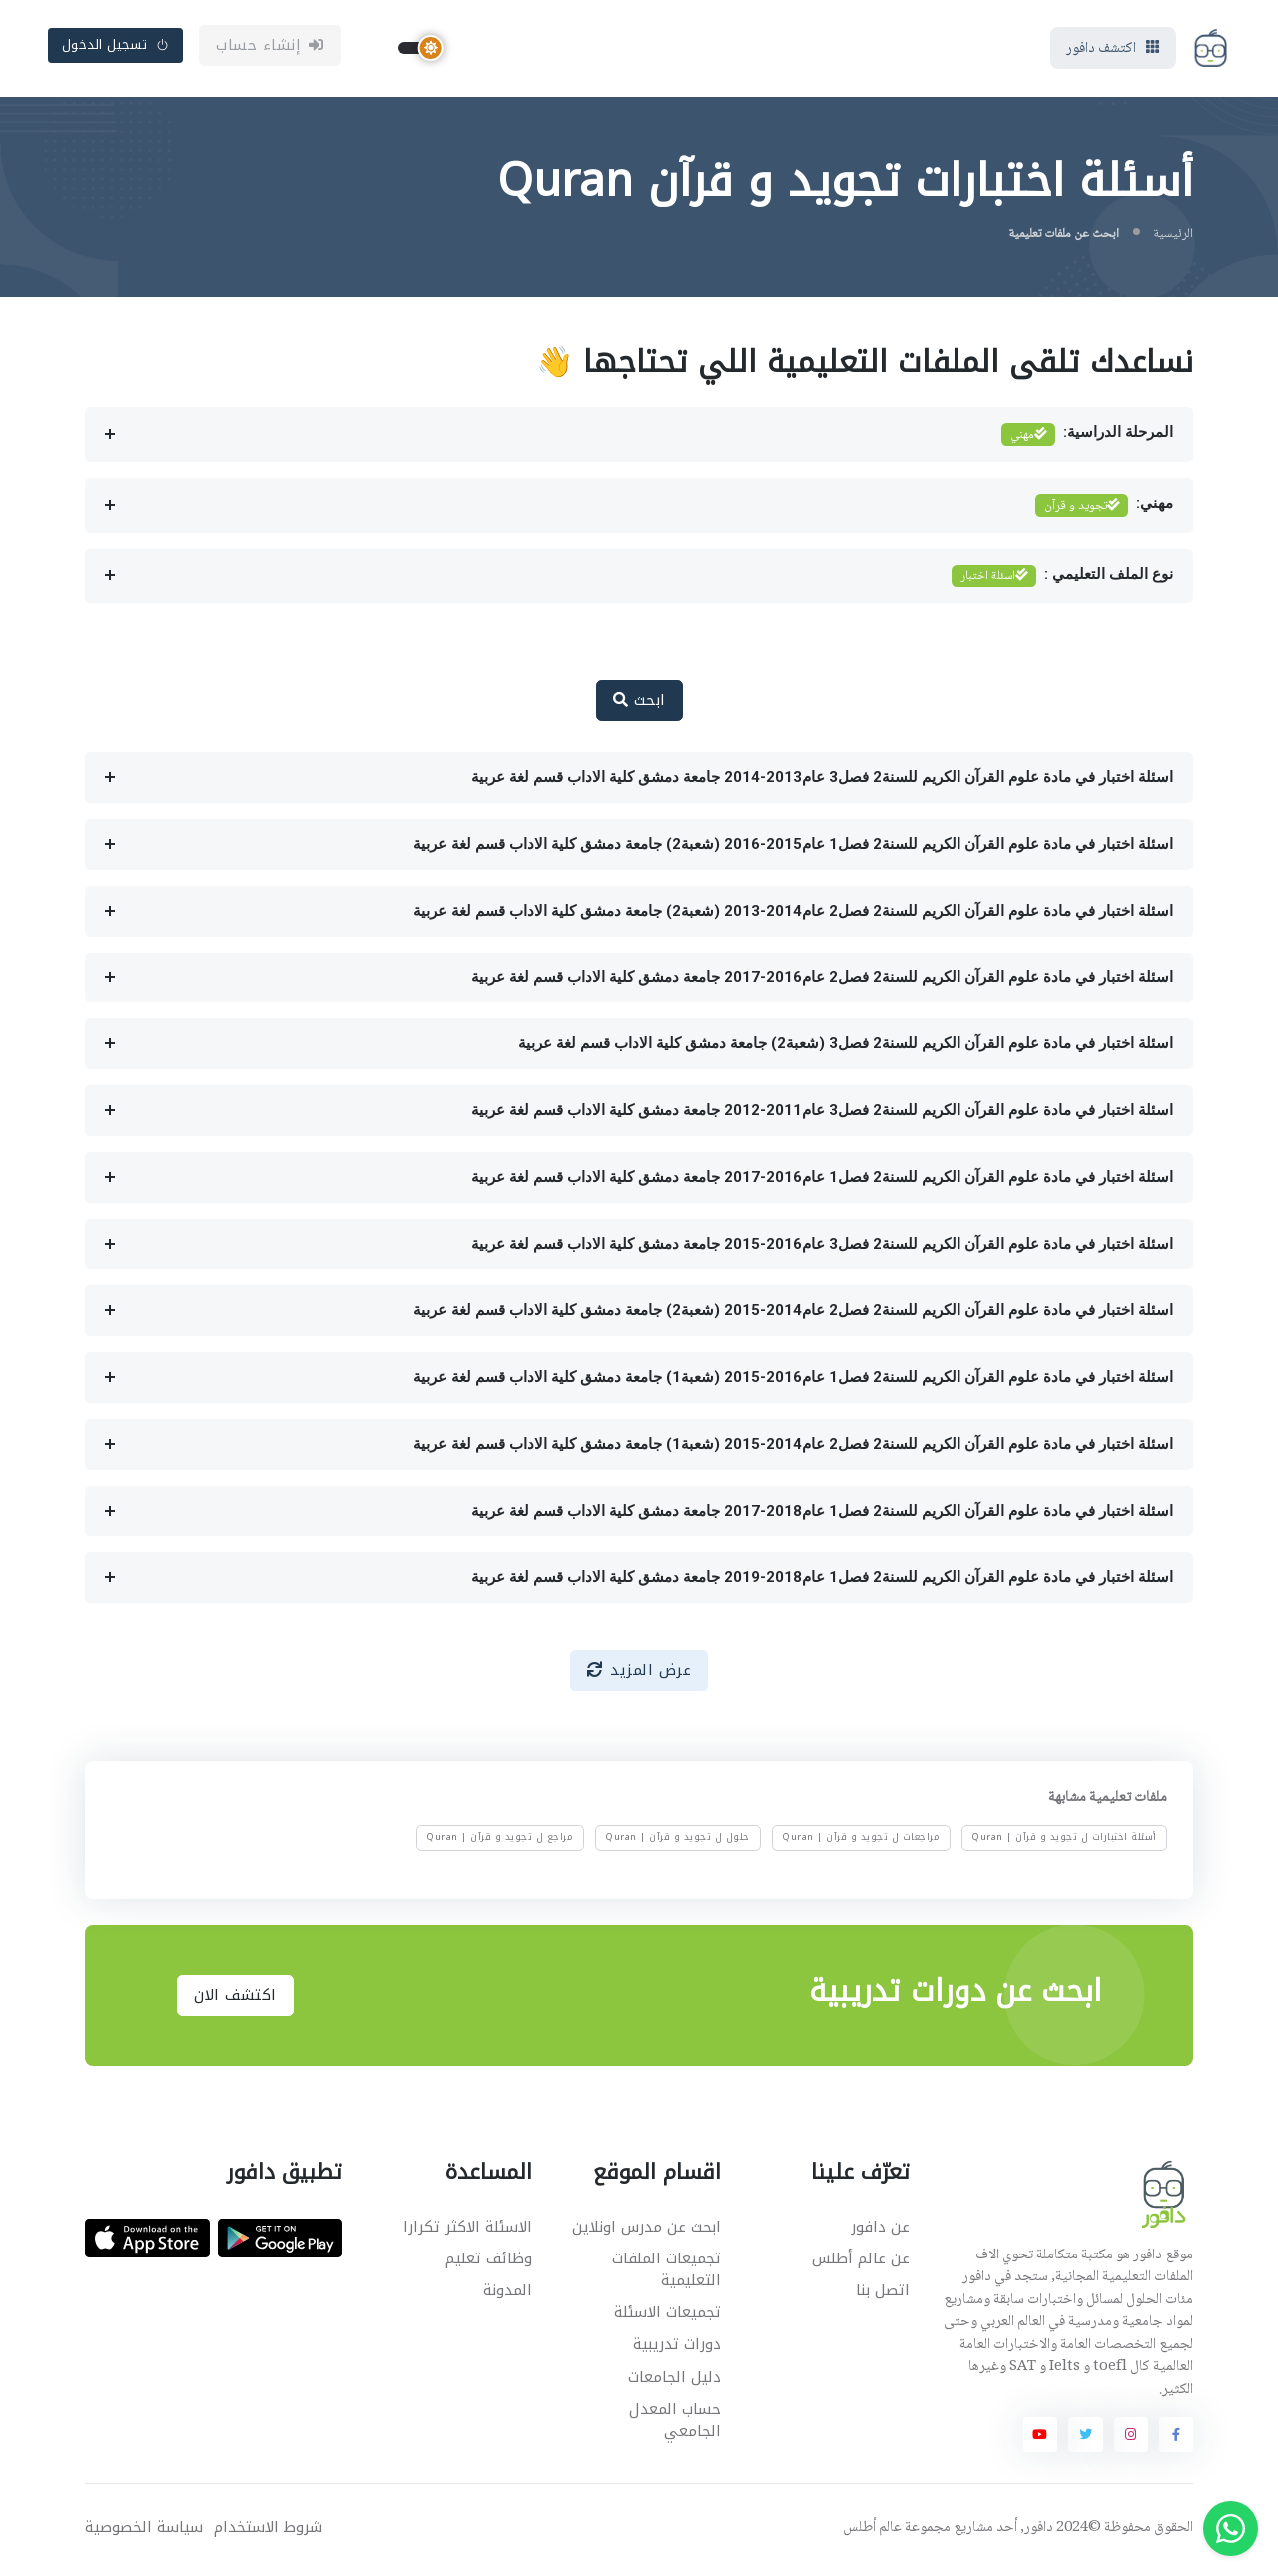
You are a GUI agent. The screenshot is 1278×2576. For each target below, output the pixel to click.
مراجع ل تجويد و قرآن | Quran (499, 1841)
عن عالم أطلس (861, 2261)
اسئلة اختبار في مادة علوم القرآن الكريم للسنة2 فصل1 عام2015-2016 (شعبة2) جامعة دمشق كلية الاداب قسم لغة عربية (793, 847)
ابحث (639, 704)
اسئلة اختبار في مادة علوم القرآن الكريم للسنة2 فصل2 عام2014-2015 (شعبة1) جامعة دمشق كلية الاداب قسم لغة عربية (793, 1447)
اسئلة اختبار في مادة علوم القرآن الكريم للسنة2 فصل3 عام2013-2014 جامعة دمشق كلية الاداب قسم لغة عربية (822, 781)
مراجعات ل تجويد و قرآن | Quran (861, 1841)
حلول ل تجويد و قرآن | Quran (677, 1841)
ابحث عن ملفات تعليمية (1063, 237)
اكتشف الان (235, 1998)
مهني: (1104, 508)
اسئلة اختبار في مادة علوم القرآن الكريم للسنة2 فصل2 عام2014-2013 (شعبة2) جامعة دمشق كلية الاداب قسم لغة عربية (793, 914)
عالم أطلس (872, 2532)
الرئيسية (1173, 237)
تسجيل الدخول (116, 46)
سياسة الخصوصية (144, 2531)
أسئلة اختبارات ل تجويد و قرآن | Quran (1064, 1841)
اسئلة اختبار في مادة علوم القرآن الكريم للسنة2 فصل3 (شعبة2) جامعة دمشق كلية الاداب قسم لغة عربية (845, 1047)
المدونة (507, 2293)
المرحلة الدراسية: (1087, 438)
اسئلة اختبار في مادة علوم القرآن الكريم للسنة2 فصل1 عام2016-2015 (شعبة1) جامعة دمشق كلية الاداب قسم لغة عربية (793, 1380)
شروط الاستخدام (268, 2531)
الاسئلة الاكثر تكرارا (467, 2230)
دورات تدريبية (677, 2348)
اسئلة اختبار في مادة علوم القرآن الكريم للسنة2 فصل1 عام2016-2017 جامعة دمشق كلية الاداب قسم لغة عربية (822, 1180)
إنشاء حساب (270, 47)
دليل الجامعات (674, 2380)
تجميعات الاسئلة (667, 2316)
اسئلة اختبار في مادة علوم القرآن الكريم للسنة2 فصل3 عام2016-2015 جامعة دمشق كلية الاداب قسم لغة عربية (822, 1247)
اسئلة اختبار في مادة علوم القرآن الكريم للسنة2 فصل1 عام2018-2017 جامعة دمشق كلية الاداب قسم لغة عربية (822, 1514)
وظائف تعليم (488, 2261)
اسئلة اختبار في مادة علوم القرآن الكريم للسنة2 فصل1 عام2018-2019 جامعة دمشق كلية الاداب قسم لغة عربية (822, 1581)
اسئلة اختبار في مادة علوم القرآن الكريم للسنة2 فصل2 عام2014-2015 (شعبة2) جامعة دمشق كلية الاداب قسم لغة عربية (793, 1314)
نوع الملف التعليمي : (1062, 579)
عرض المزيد (639, 1673)
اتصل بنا (883, 2293)
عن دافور (880, 2230)
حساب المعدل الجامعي (675, 2423)
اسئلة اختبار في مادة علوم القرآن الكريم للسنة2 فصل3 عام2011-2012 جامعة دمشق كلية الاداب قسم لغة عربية (822, 1113)
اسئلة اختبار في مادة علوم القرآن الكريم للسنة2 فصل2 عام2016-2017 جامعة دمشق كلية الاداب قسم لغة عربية (822, 980)
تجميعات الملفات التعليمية (666, 2273)
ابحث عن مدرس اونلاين (646, 2230)
